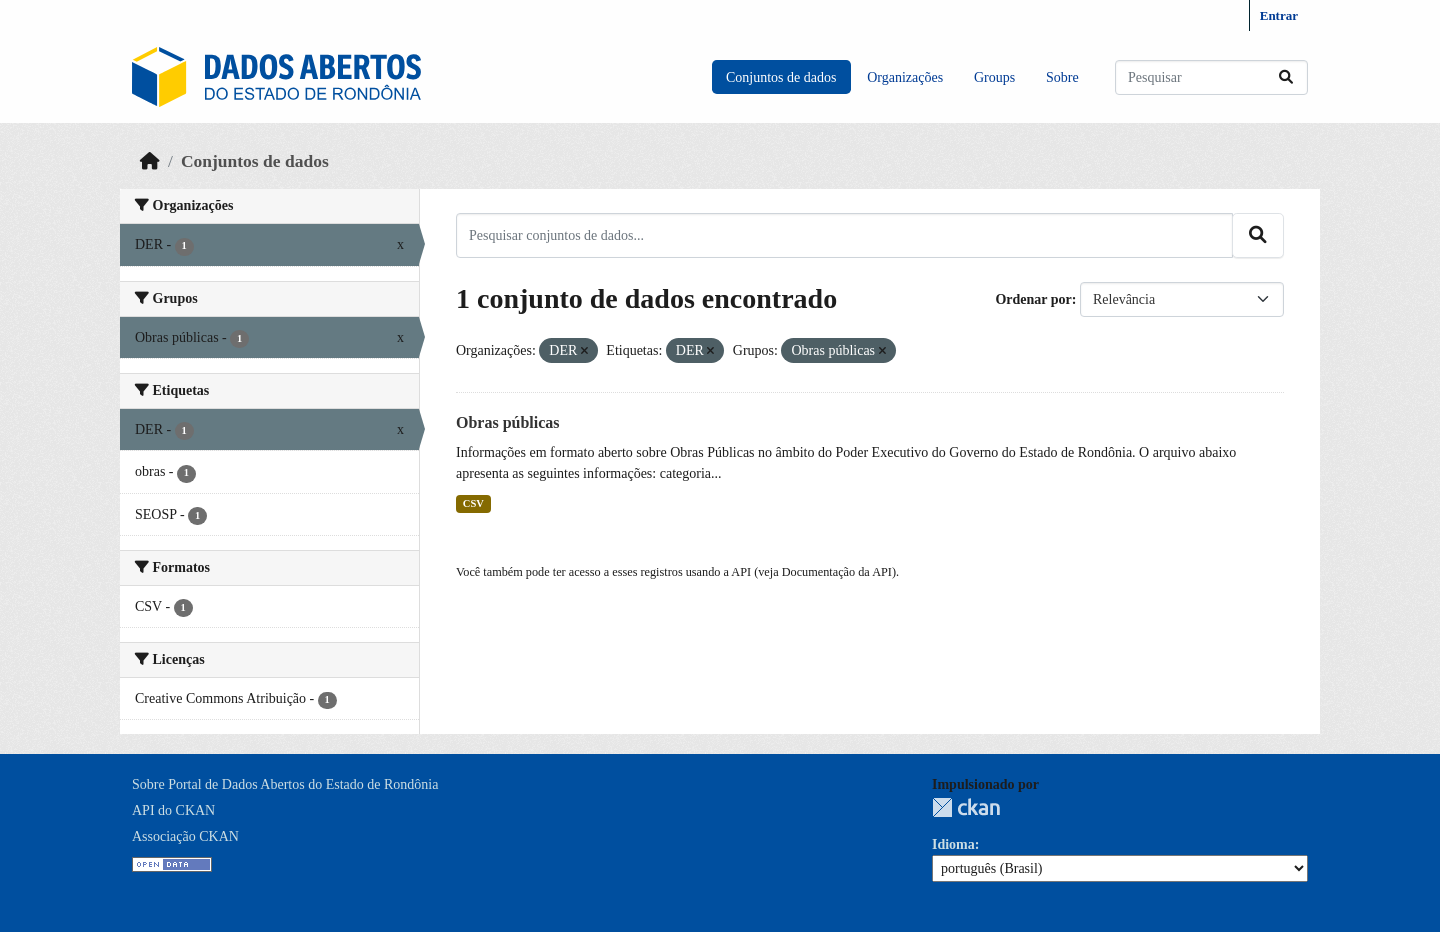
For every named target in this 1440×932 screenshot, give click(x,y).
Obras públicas (508, 422)
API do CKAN (173, 810)
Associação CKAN (185, 836)
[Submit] (1286, 77)
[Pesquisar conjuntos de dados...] (1211, 77)
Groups (994, 77)
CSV (473, 503)
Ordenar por (1033, 299)
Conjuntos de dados (781, 77)
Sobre (1062, 77)
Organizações (905, 77)
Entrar (1279, 15)
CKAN (966, 807)
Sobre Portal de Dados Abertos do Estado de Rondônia (285, 784)
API (741, 572)
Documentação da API (837, 572)
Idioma (953, 844)
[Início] (150, 161)
